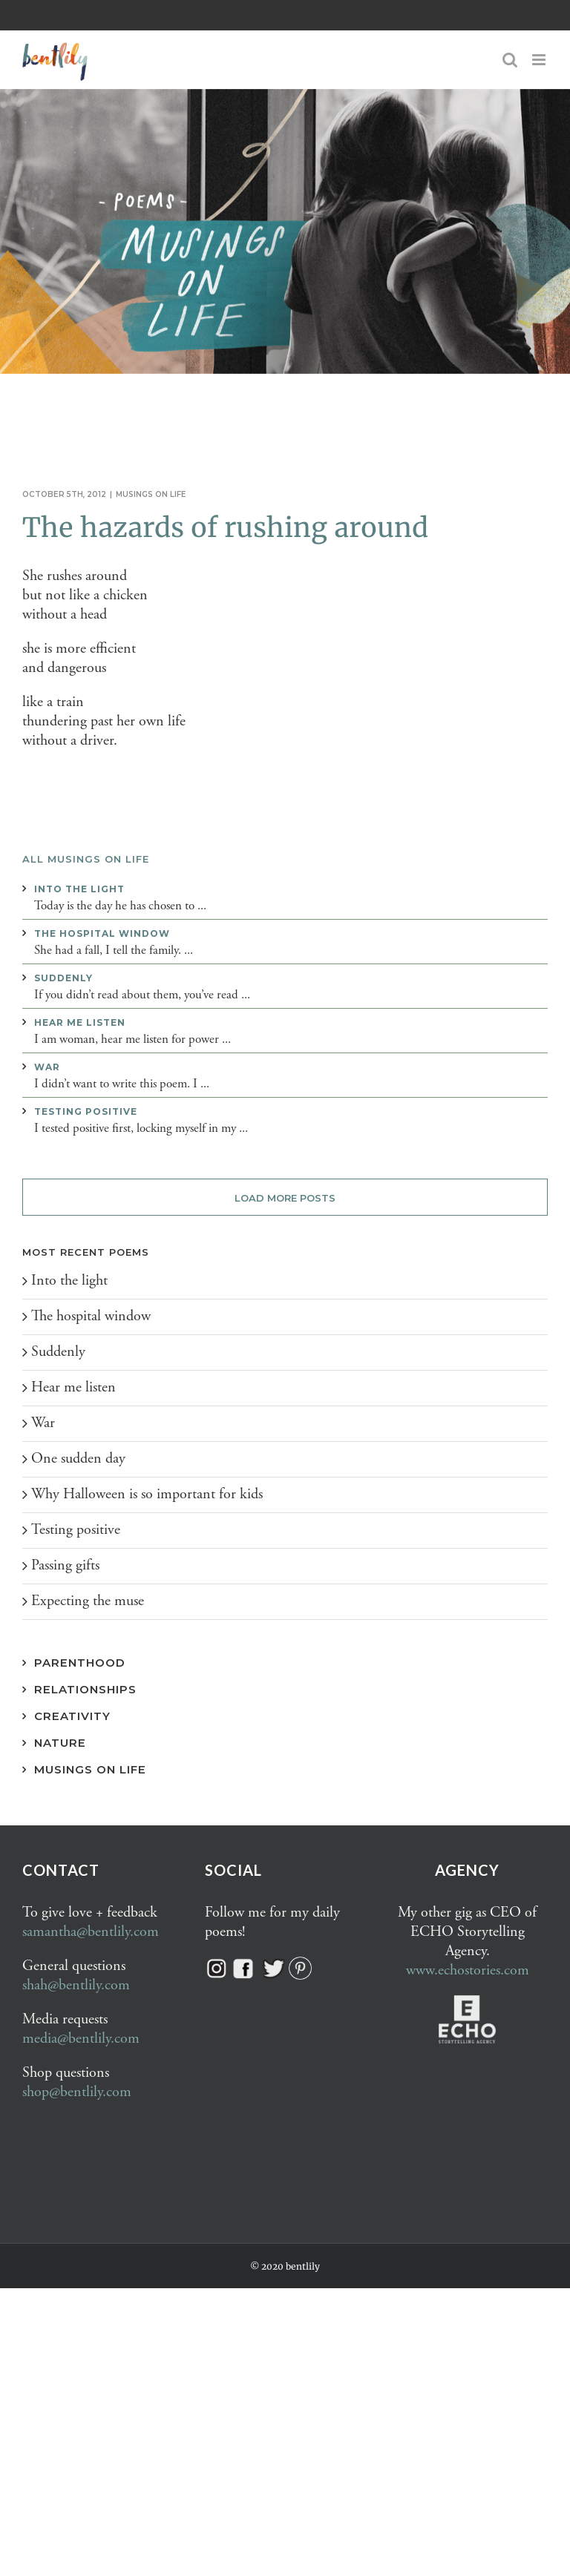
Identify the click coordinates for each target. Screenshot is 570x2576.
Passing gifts (65, 1565)
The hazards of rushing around (225, 527)
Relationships (85, 1689)
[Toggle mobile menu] (540, 59)
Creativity (72, 1716)
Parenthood (79, 1663)
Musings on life (151, 494)
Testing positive (85, 1111)
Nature (60, 1743)
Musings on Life (90, 1769)
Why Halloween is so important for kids (147, 1494)
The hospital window (102, 933)
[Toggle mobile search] (509, 59)
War (47, 1067)
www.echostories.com (467, 1970)
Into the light (79, 889)
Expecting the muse (87, 1601)
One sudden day (78, 1458)
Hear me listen (79, 1022)
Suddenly (63, 978)
